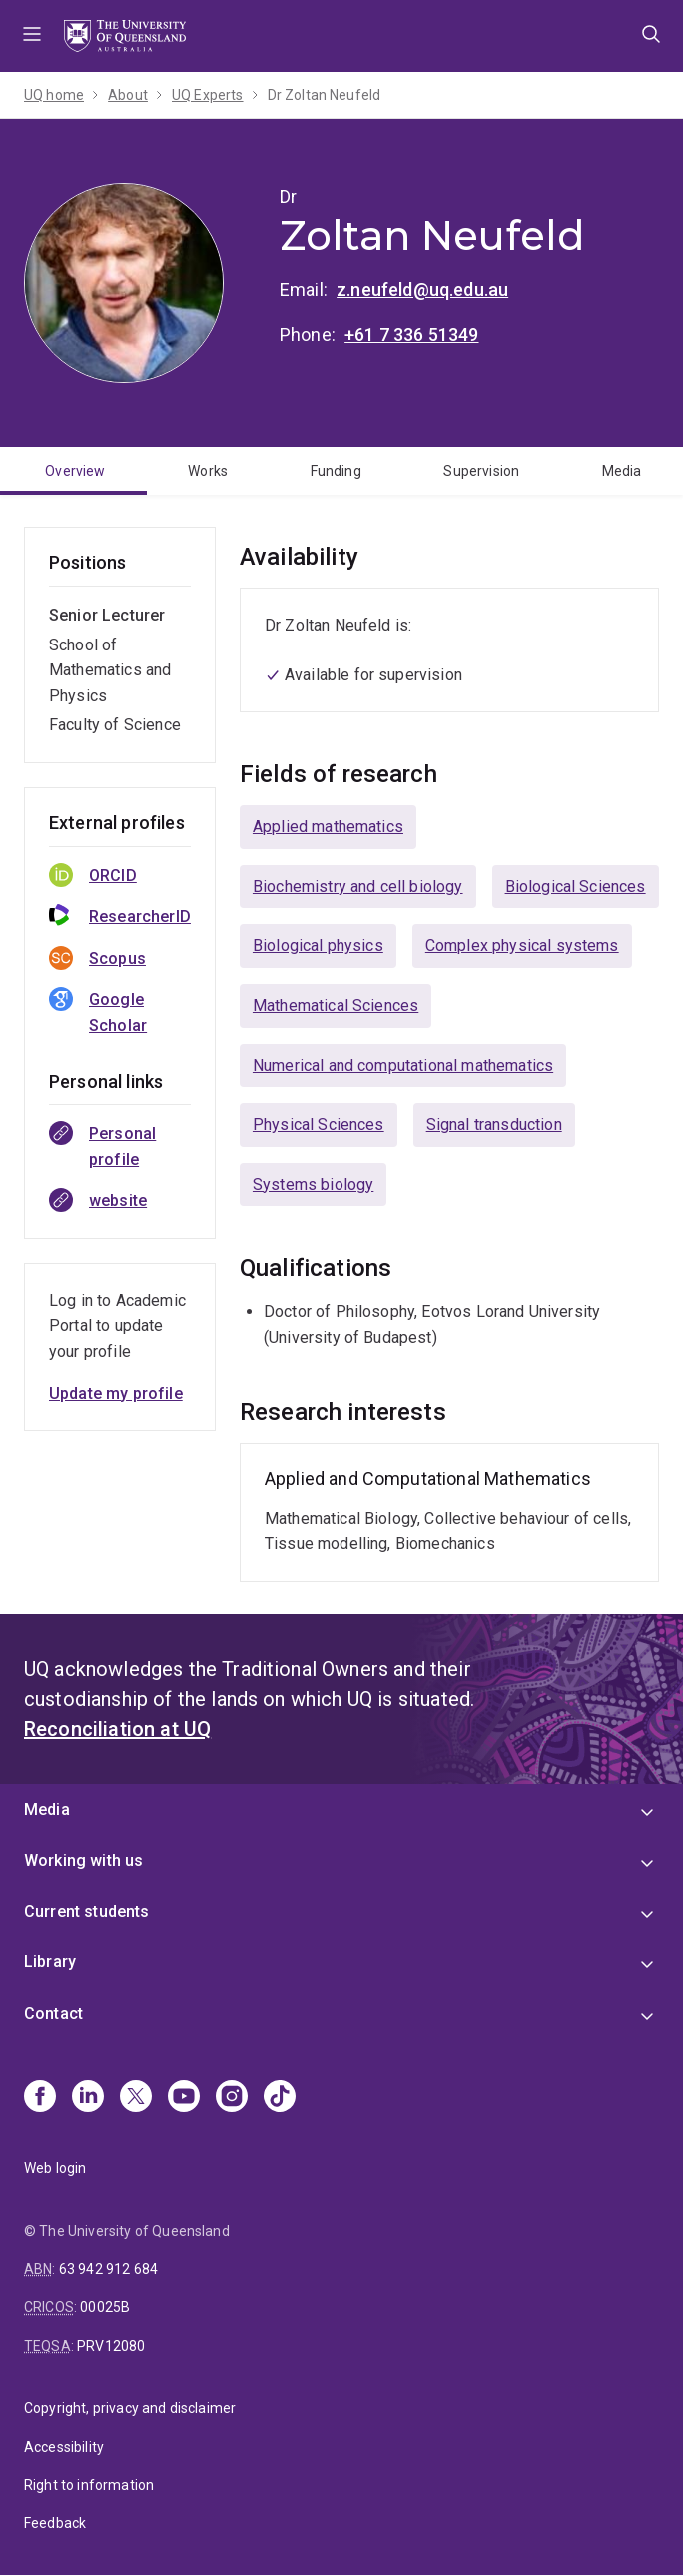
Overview (75, 471)
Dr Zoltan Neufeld (324, 95)
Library (50, 1961)
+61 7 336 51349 (411, 334)
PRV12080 (111, 2346)
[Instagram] (232, 2098)
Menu (32, 36)
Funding (336, 471)
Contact (53, 2013)
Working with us (83, 1860)
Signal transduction (494, 1124)
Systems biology (313, 1184)
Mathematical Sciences (335, 1005)
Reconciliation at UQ (117, 1729)
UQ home (54, 95)
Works (208, 471)
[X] (136, 2098)
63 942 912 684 (108, 2269)
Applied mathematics (328, 826)
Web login (55, 2168)
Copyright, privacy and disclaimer (130, 2408)
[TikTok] (280, 2098)
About (128, 95)
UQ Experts (208, 95)
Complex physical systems (522, 945)
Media (622, 471)
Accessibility (64, 2447)
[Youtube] (184, 2098)
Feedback (55, 2523)
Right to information (89, 2485)
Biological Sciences (575, 886)
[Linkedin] (88, 2098)
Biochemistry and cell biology (358, 886)
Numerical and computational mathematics (403, 1065)
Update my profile (116, 1393)
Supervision (481, 471)
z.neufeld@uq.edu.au (422, 289)
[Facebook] (40, 2098)
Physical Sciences (318, 1124)
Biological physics (318, 945)
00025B (105, 2307)
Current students (87, 1911)
